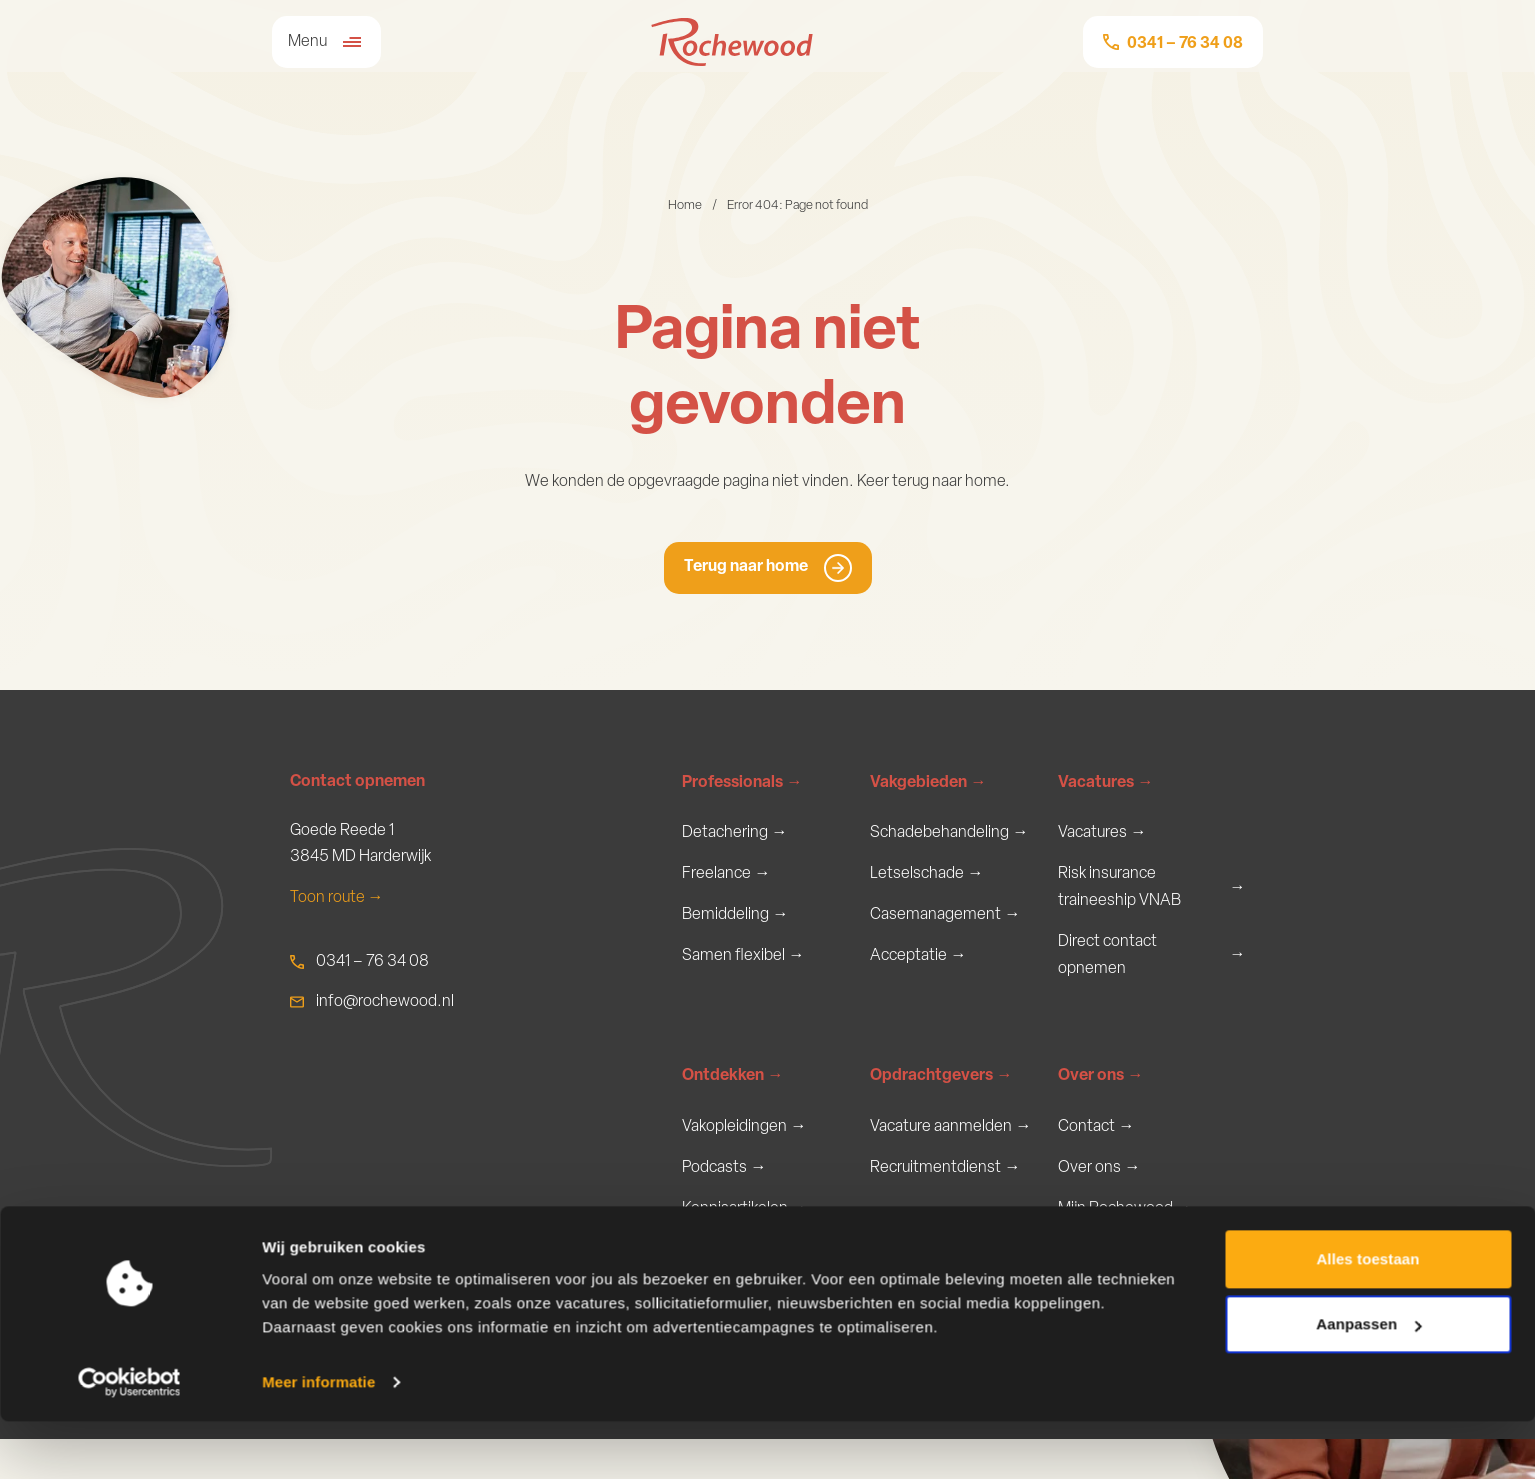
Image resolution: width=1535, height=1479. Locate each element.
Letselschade (927, 876)
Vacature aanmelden (951, 1161)
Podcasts (724, 1204)
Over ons (1101, 1111)
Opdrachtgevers (941, 1111)
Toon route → (337, 898)
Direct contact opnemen (1152, 958)
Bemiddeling (735, 919)
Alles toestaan (1367, 1316)
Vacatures (1106, 783)
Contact (1096, 1161)
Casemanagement (945, 919)
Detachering (735, 833)
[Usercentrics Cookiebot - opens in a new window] (129, 1440)
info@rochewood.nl (385, 1002)
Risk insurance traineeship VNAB (1152, 889)
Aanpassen (1368, 1381)
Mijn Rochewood (1125, 1247)
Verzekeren (919, 1004)
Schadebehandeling (949, 833)
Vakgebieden (928, 783)
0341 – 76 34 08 (372, 962)
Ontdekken (733, 1111)
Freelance (726, 876)
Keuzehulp (727, 1004)
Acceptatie (918, 961)
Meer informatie (318, 1439)
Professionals (742, 783)
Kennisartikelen (745, 1247)
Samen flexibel (743, 961)
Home (685, 205)
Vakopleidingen (744, 1161)
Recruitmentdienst (945, 1204)
